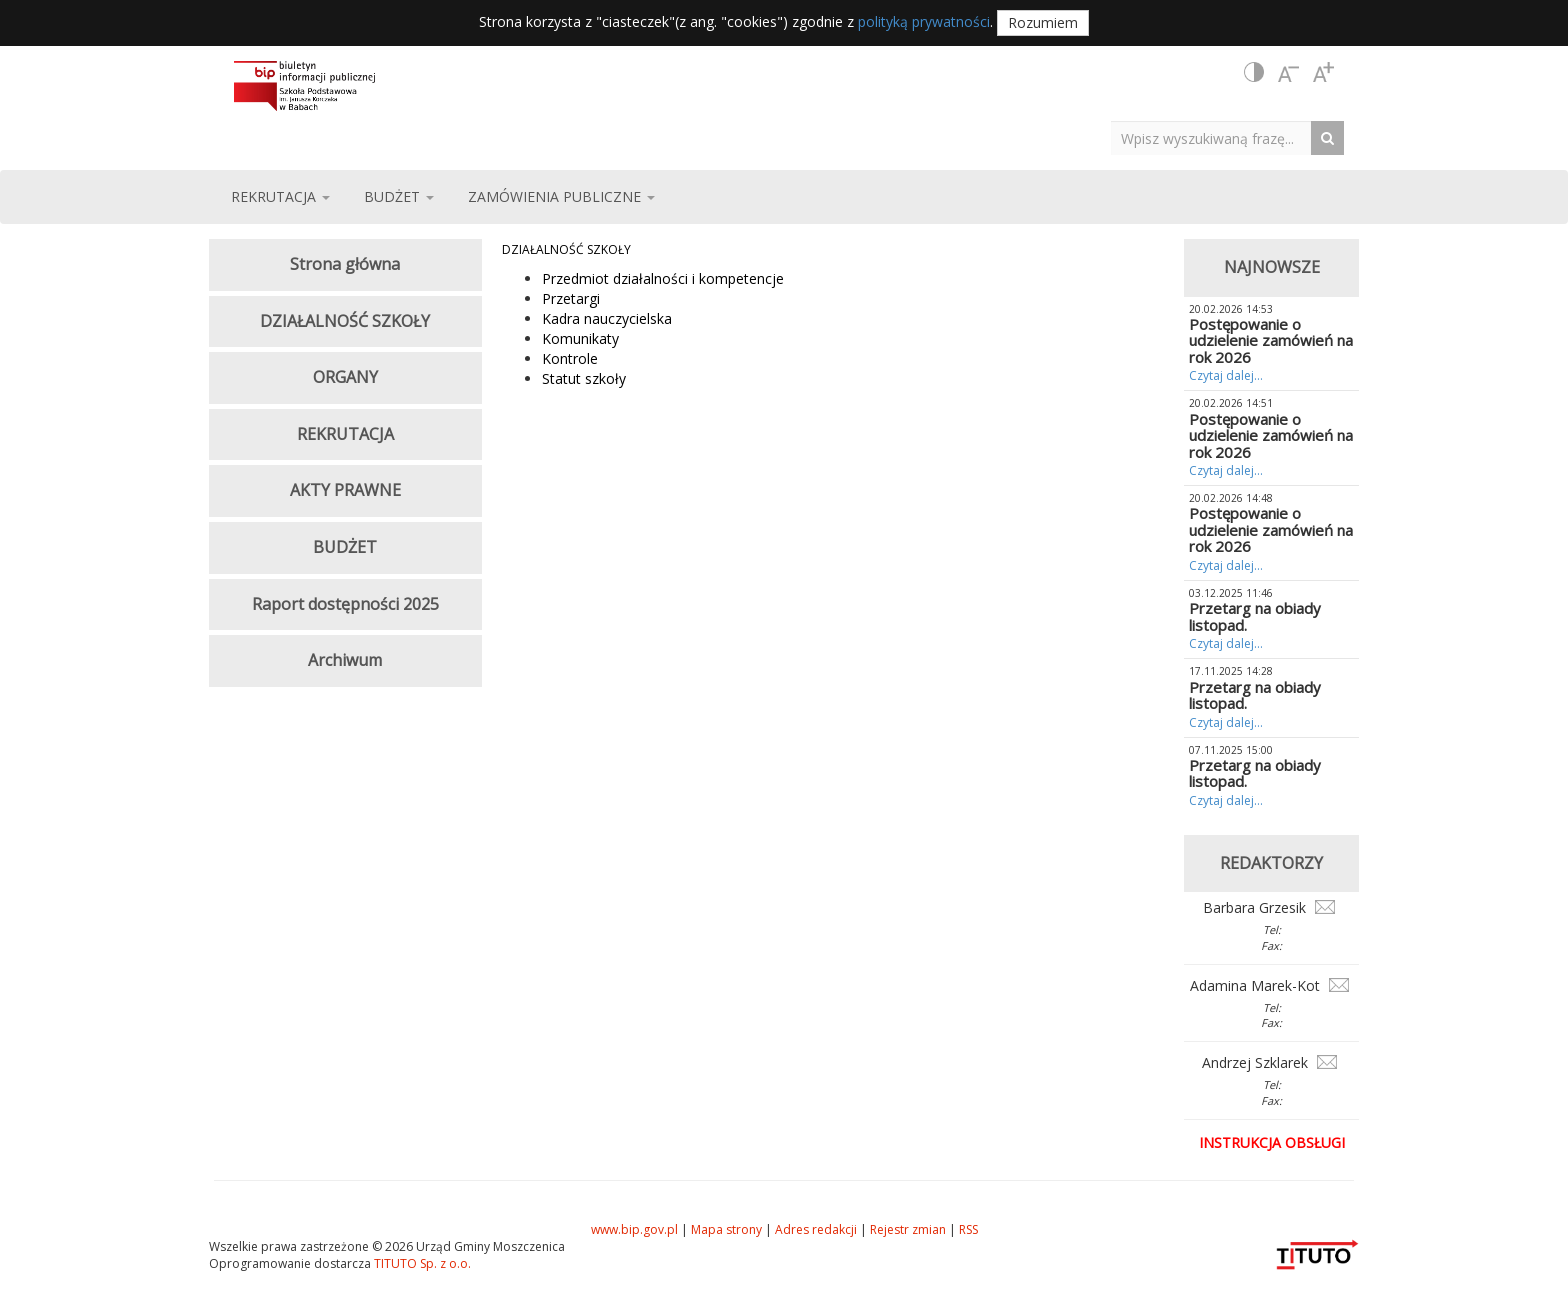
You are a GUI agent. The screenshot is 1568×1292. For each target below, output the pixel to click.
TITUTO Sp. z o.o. (421, 1263)
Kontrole (570, 358)
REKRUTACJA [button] (280, 196)
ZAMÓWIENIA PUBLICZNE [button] (561, 196)
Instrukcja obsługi (1272, 1142)
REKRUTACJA (345, 434)
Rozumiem (1043, 22)
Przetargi (571, 298)
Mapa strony (726, 1229)
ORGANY (345, 377)
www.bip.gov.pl (634, 1229)
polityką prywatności (924, 21)
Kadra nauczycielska (607, 318)
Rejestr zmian (908, 1229)
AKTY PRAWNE (345, 490)
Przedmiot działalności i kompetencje (663, 278)
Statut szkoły (584, 378)
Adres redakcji (816, 1229)
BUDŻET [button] (399, 196)
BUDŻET (345, 547)
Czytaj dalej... (1226, 375)
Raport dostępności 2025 (345, 604)
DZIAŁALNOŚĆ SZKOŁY (566, 249)
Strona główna (345, 264)
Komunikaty (580, 338)
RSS (968, 1229)
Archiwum (345, 660)
